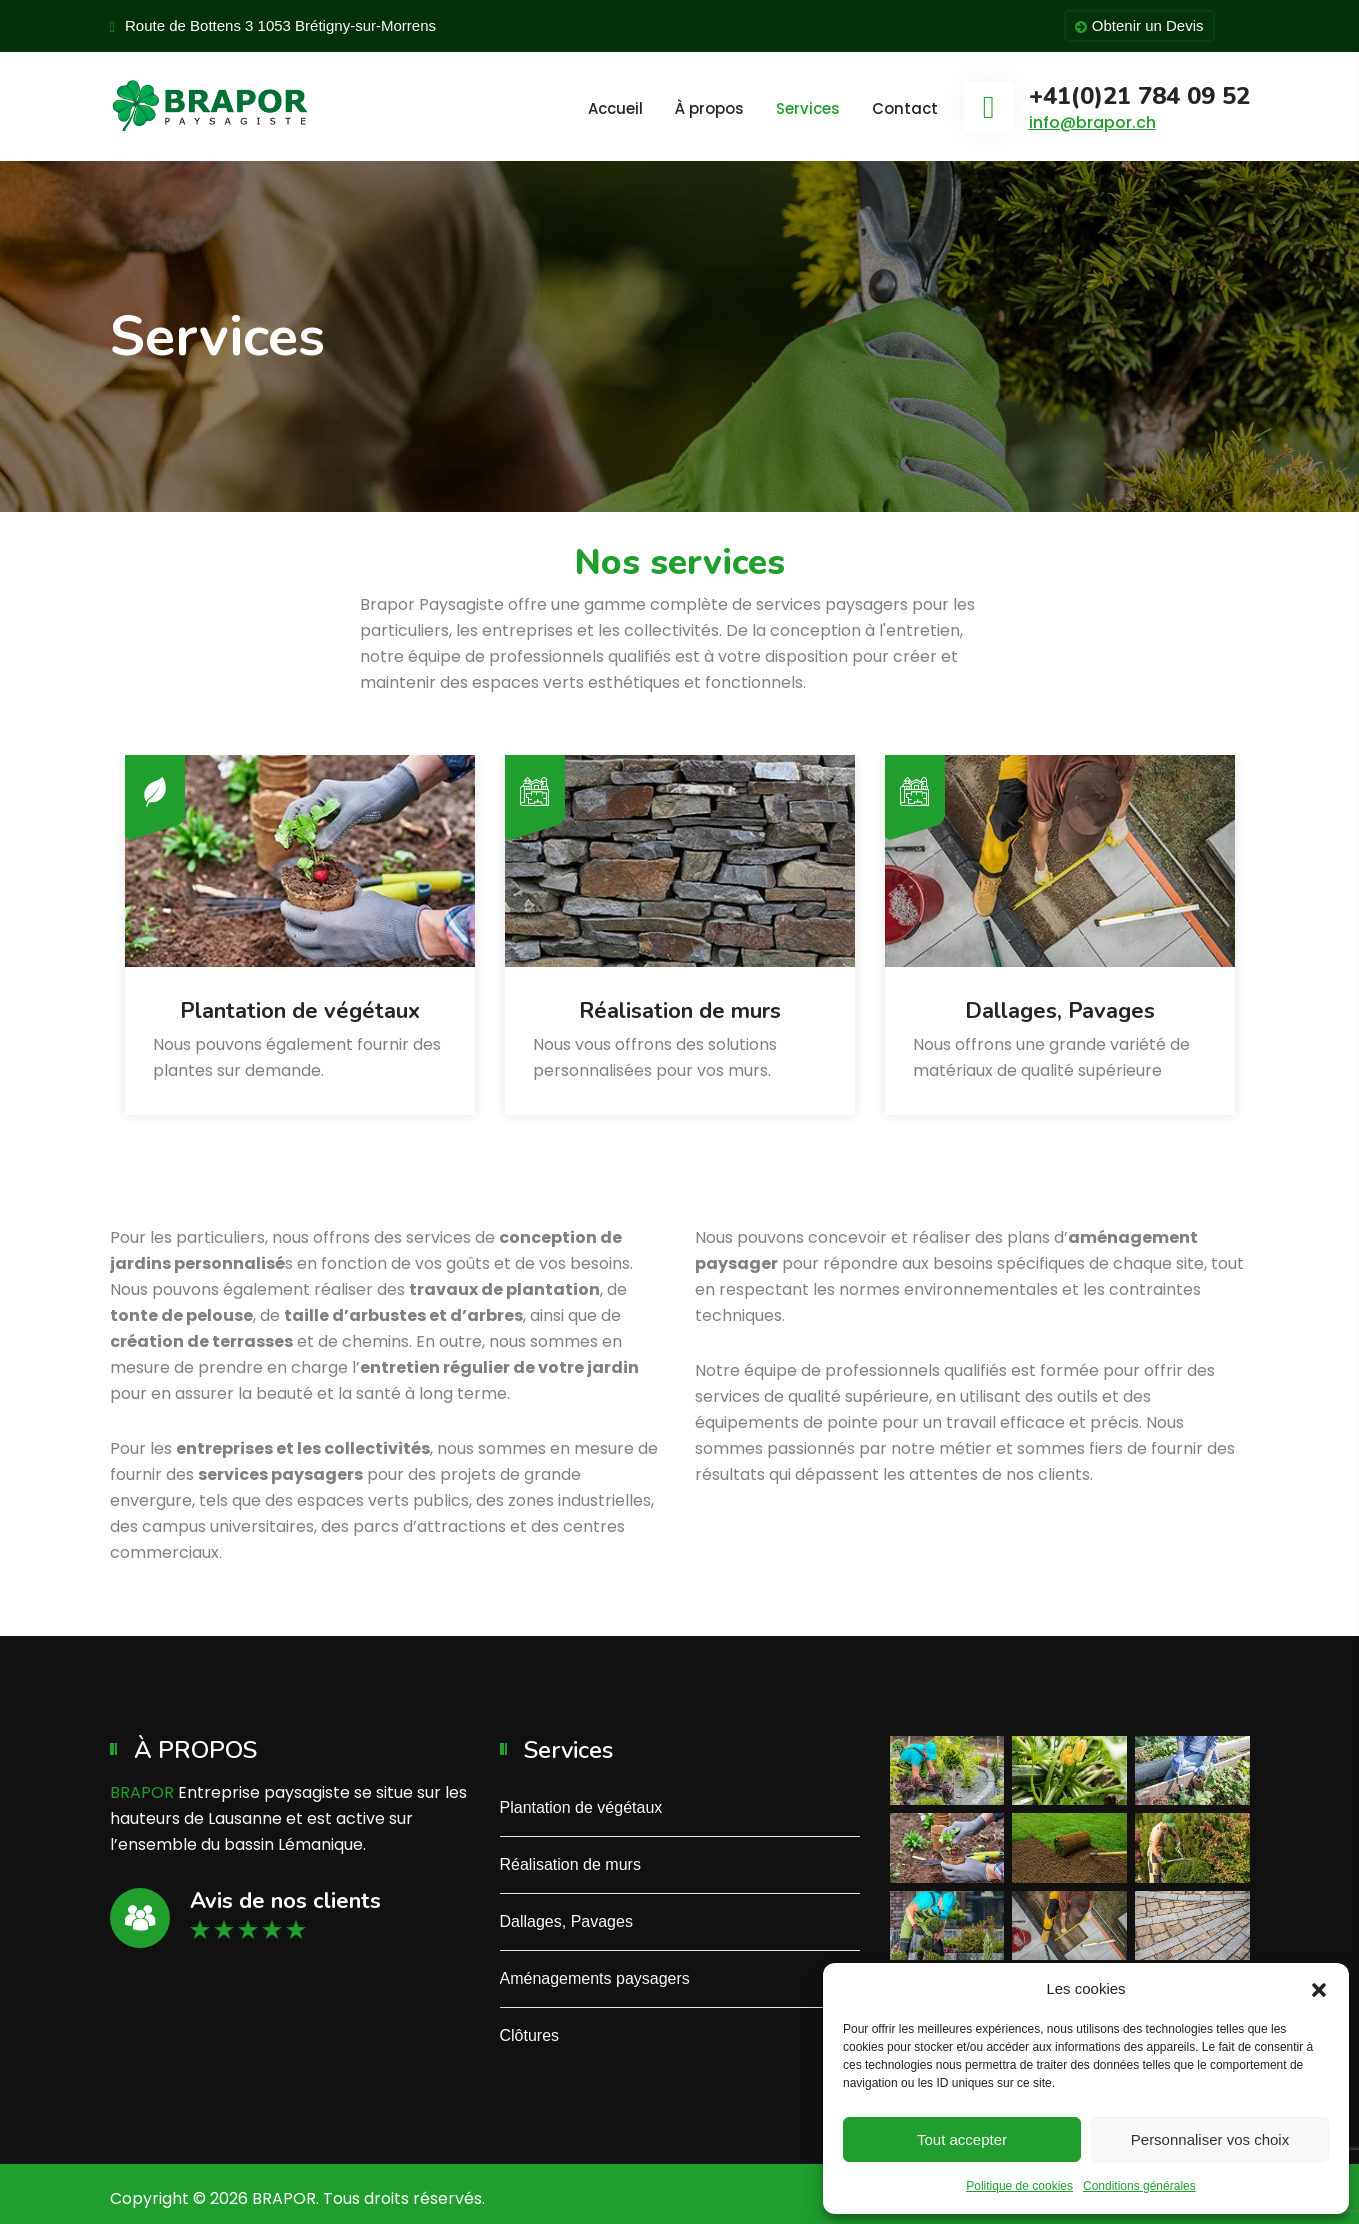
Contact (905, 108)
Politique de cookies (1019, 2186)
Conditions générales (1139, 2186)
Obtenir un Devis (1139, 27)
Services (808, 108)
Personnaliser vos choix (1210, 2139)
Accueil (615, 108)
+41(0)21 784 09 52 (1139, 96)
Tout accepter (962, 2139)
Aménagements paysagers (595, 1978)
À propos (709, 108)
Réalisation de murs (680, 1011)
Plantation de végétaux (300, 1011)
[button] (1319, 1989)
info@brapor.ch (1092, 122)
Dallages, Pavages (1060, 1011)
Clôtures (530, 2035)
